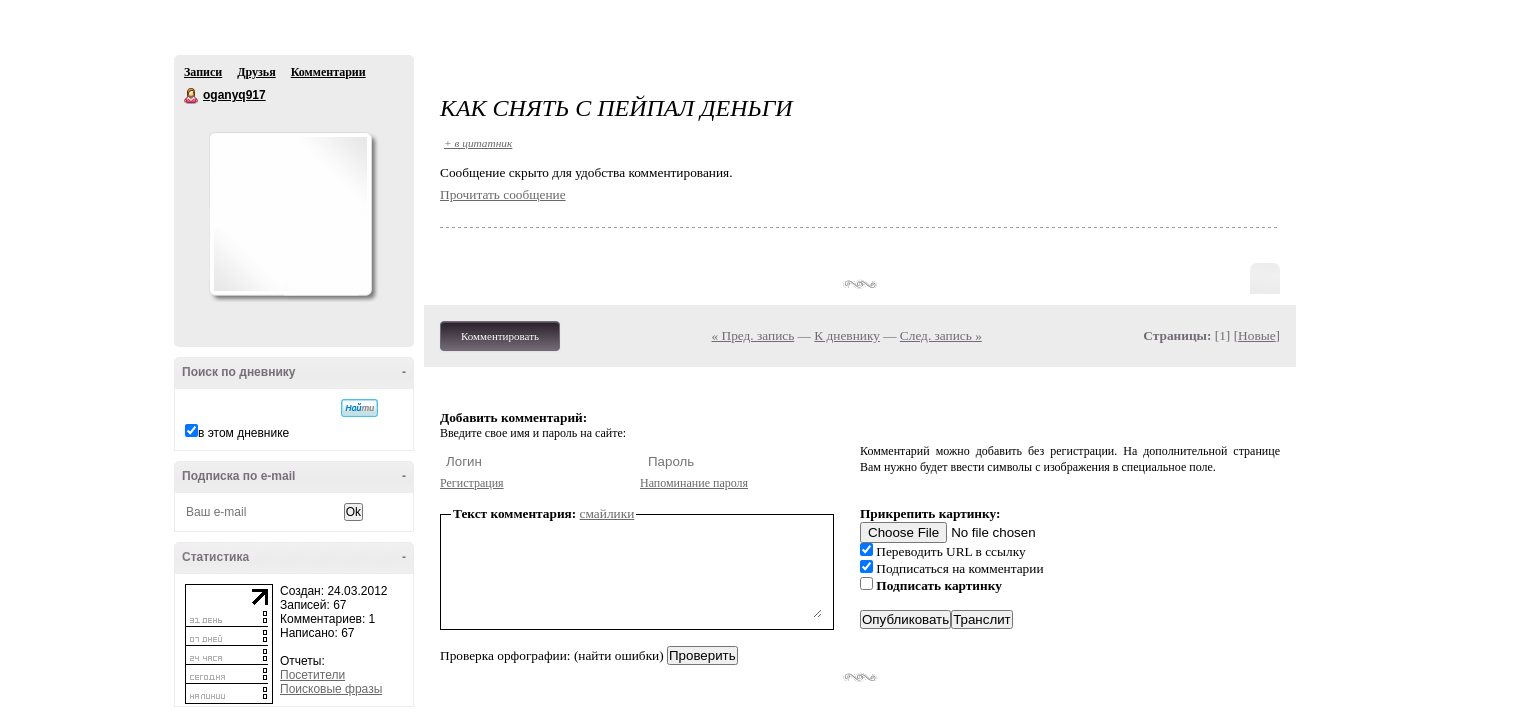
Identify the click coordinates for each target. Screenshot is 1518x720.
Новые (1256, 335)
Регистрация (472, 483)
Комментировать (500, 336)
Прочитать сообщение (503, 194)
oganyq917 (192, 96)
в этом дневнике (243, 433)
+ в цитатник (478, 143)
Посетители (312, 675)
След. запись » (941, 335)
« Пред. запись (753, 335)
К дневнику (847, 335)
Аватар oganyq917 (290, 214)
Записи (203, 72)
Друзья (256, 72)
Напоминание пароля (694, 483)
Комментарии (328, 72)
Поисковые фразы (331, 689)
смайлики (607, 513)
